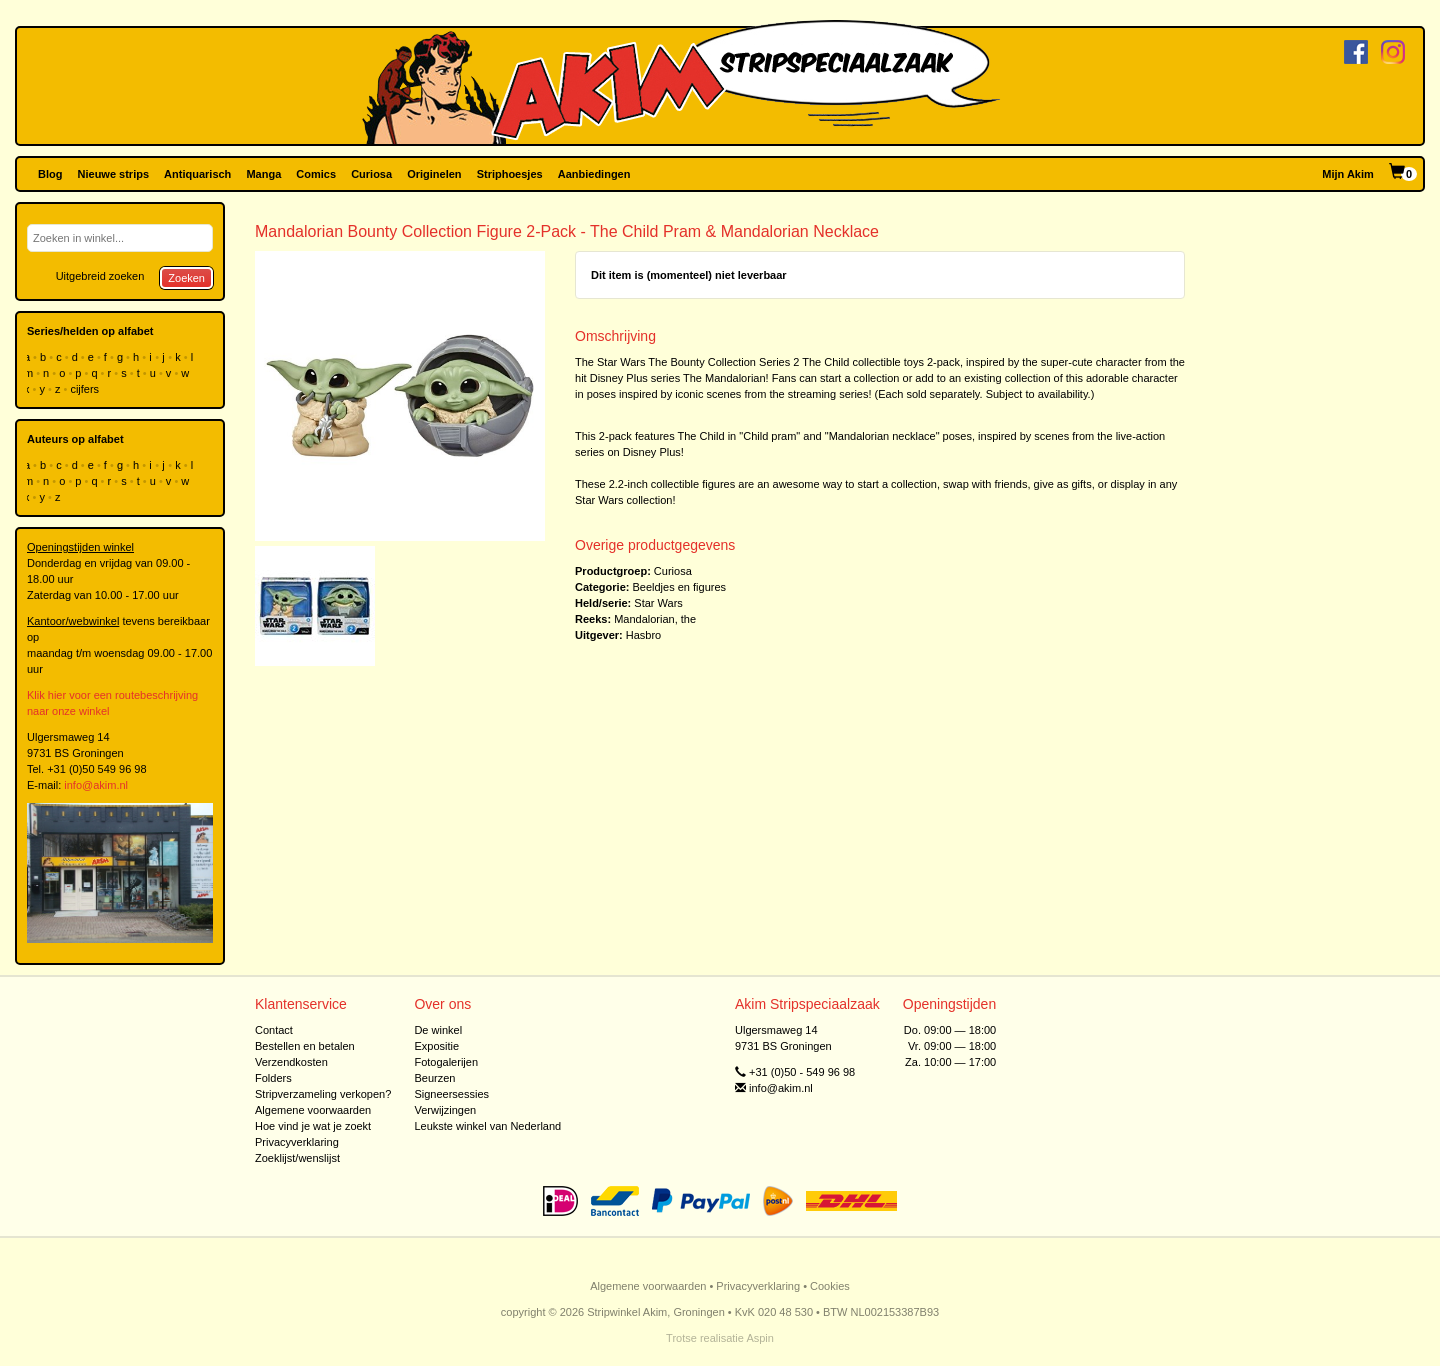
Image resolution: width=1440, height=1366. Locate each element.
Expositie (436, 1046)
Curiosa (371, 174)
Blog (50, 174)
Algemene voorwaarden (313, 1110)
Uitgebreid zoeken (100, 276)
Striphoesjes (510, 174)
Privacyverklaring (297, 1142)
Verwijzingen (445, 1110)
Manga (263, 174)
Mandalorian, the (655, 619)
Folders (273, 1078)
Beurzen (434, 1078)
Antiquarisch (197, 174)
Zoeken (186, 278)
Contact (274, 1030)
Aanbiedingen (594, 174)
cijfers (86, 389)
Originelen (434, 174)
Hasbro (643, 635)
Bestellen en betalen (305, 1046)
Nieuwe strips (114, 174)
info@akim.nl (96, 785)
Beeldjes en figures (679, 587)
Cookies (830, 1286)
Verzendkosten (291, 1062)
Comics (316, 174)
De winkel (438, 1030)
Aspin (760, 1338)
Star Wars (658, 603)
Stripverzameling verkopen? (323, 1094)
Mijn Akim (1348, 174)
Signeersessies (451, 1094)
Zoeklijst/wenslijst (297, 1158)
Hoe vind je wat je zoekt (313, 1126)
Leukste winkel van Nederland (487, 1126)
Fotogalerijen (446, 1062)
